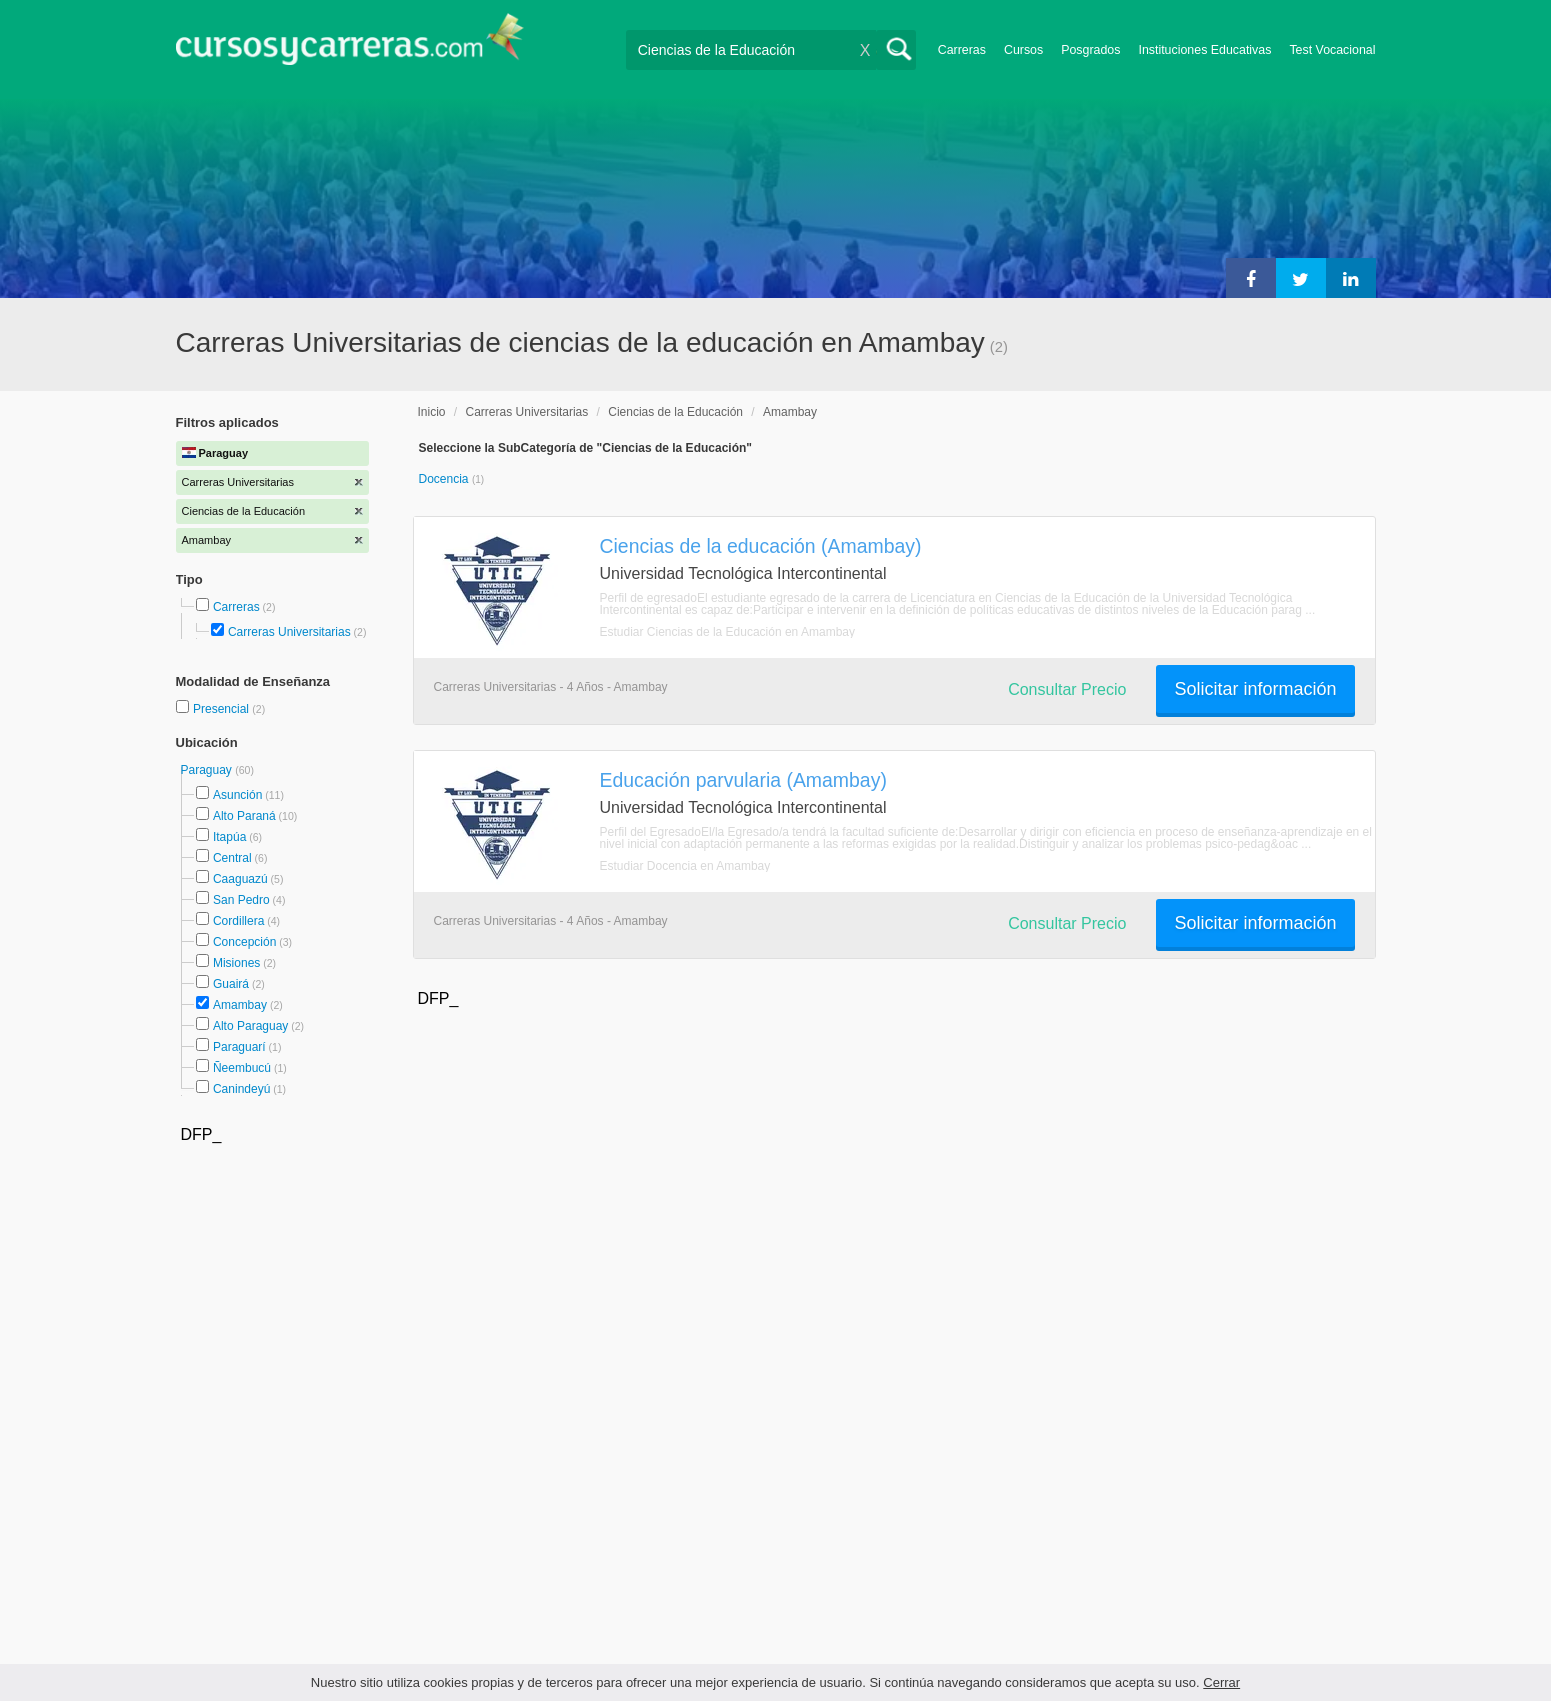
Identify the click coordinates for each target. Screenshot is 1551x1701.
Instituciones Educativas (1204, 50)
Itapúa (229, 837)
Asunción (237, 795)
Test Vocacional (1332, 50)
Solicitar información (1255, 689)
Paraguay (208, 770)
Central (232, 858)
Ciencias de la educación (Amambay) (761, 546)
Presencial (222, 709)
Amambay (240, 1005)
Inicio (432, 412)
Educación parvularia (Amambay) (743, 780)
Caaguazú (240, 879)
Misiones (236, 963)
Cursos (1023, 50)
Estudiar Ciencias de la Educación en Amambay (727, 632)
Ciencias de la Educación (675, 412)
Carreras (962, 50)
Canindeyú (241, 1089)
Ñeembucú (242, 1068)
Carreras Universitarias (289, 632)
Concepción (244, 942)
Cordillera (238, 921)
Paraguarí (239, 1047)
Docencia (445, 479)
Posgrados (1090, 50)
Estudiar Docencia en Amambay (685, 866)
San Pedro (241, 900)
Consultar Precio (1067, 689)
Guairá (231, 984)
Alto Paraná (244, 816)
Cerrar (1221, 1682)
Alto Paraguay (250, 1026)
